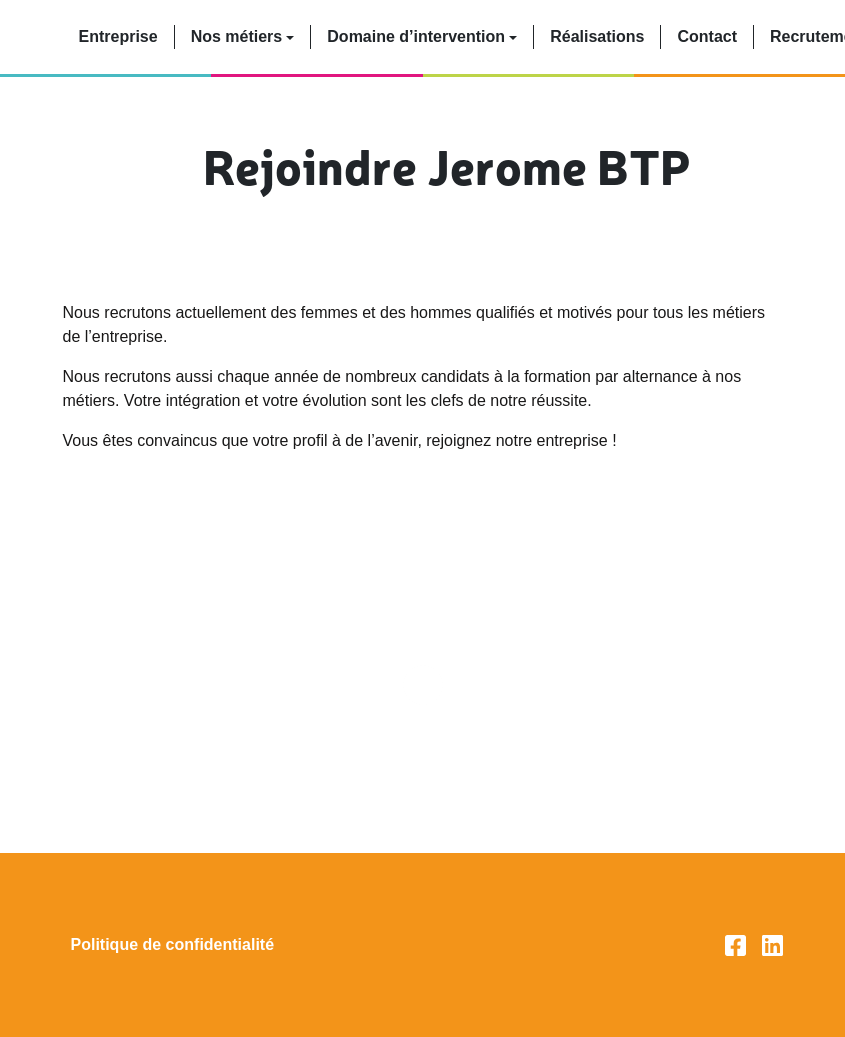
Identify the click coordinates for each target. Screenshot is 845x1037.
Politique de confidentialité (173, 944)
